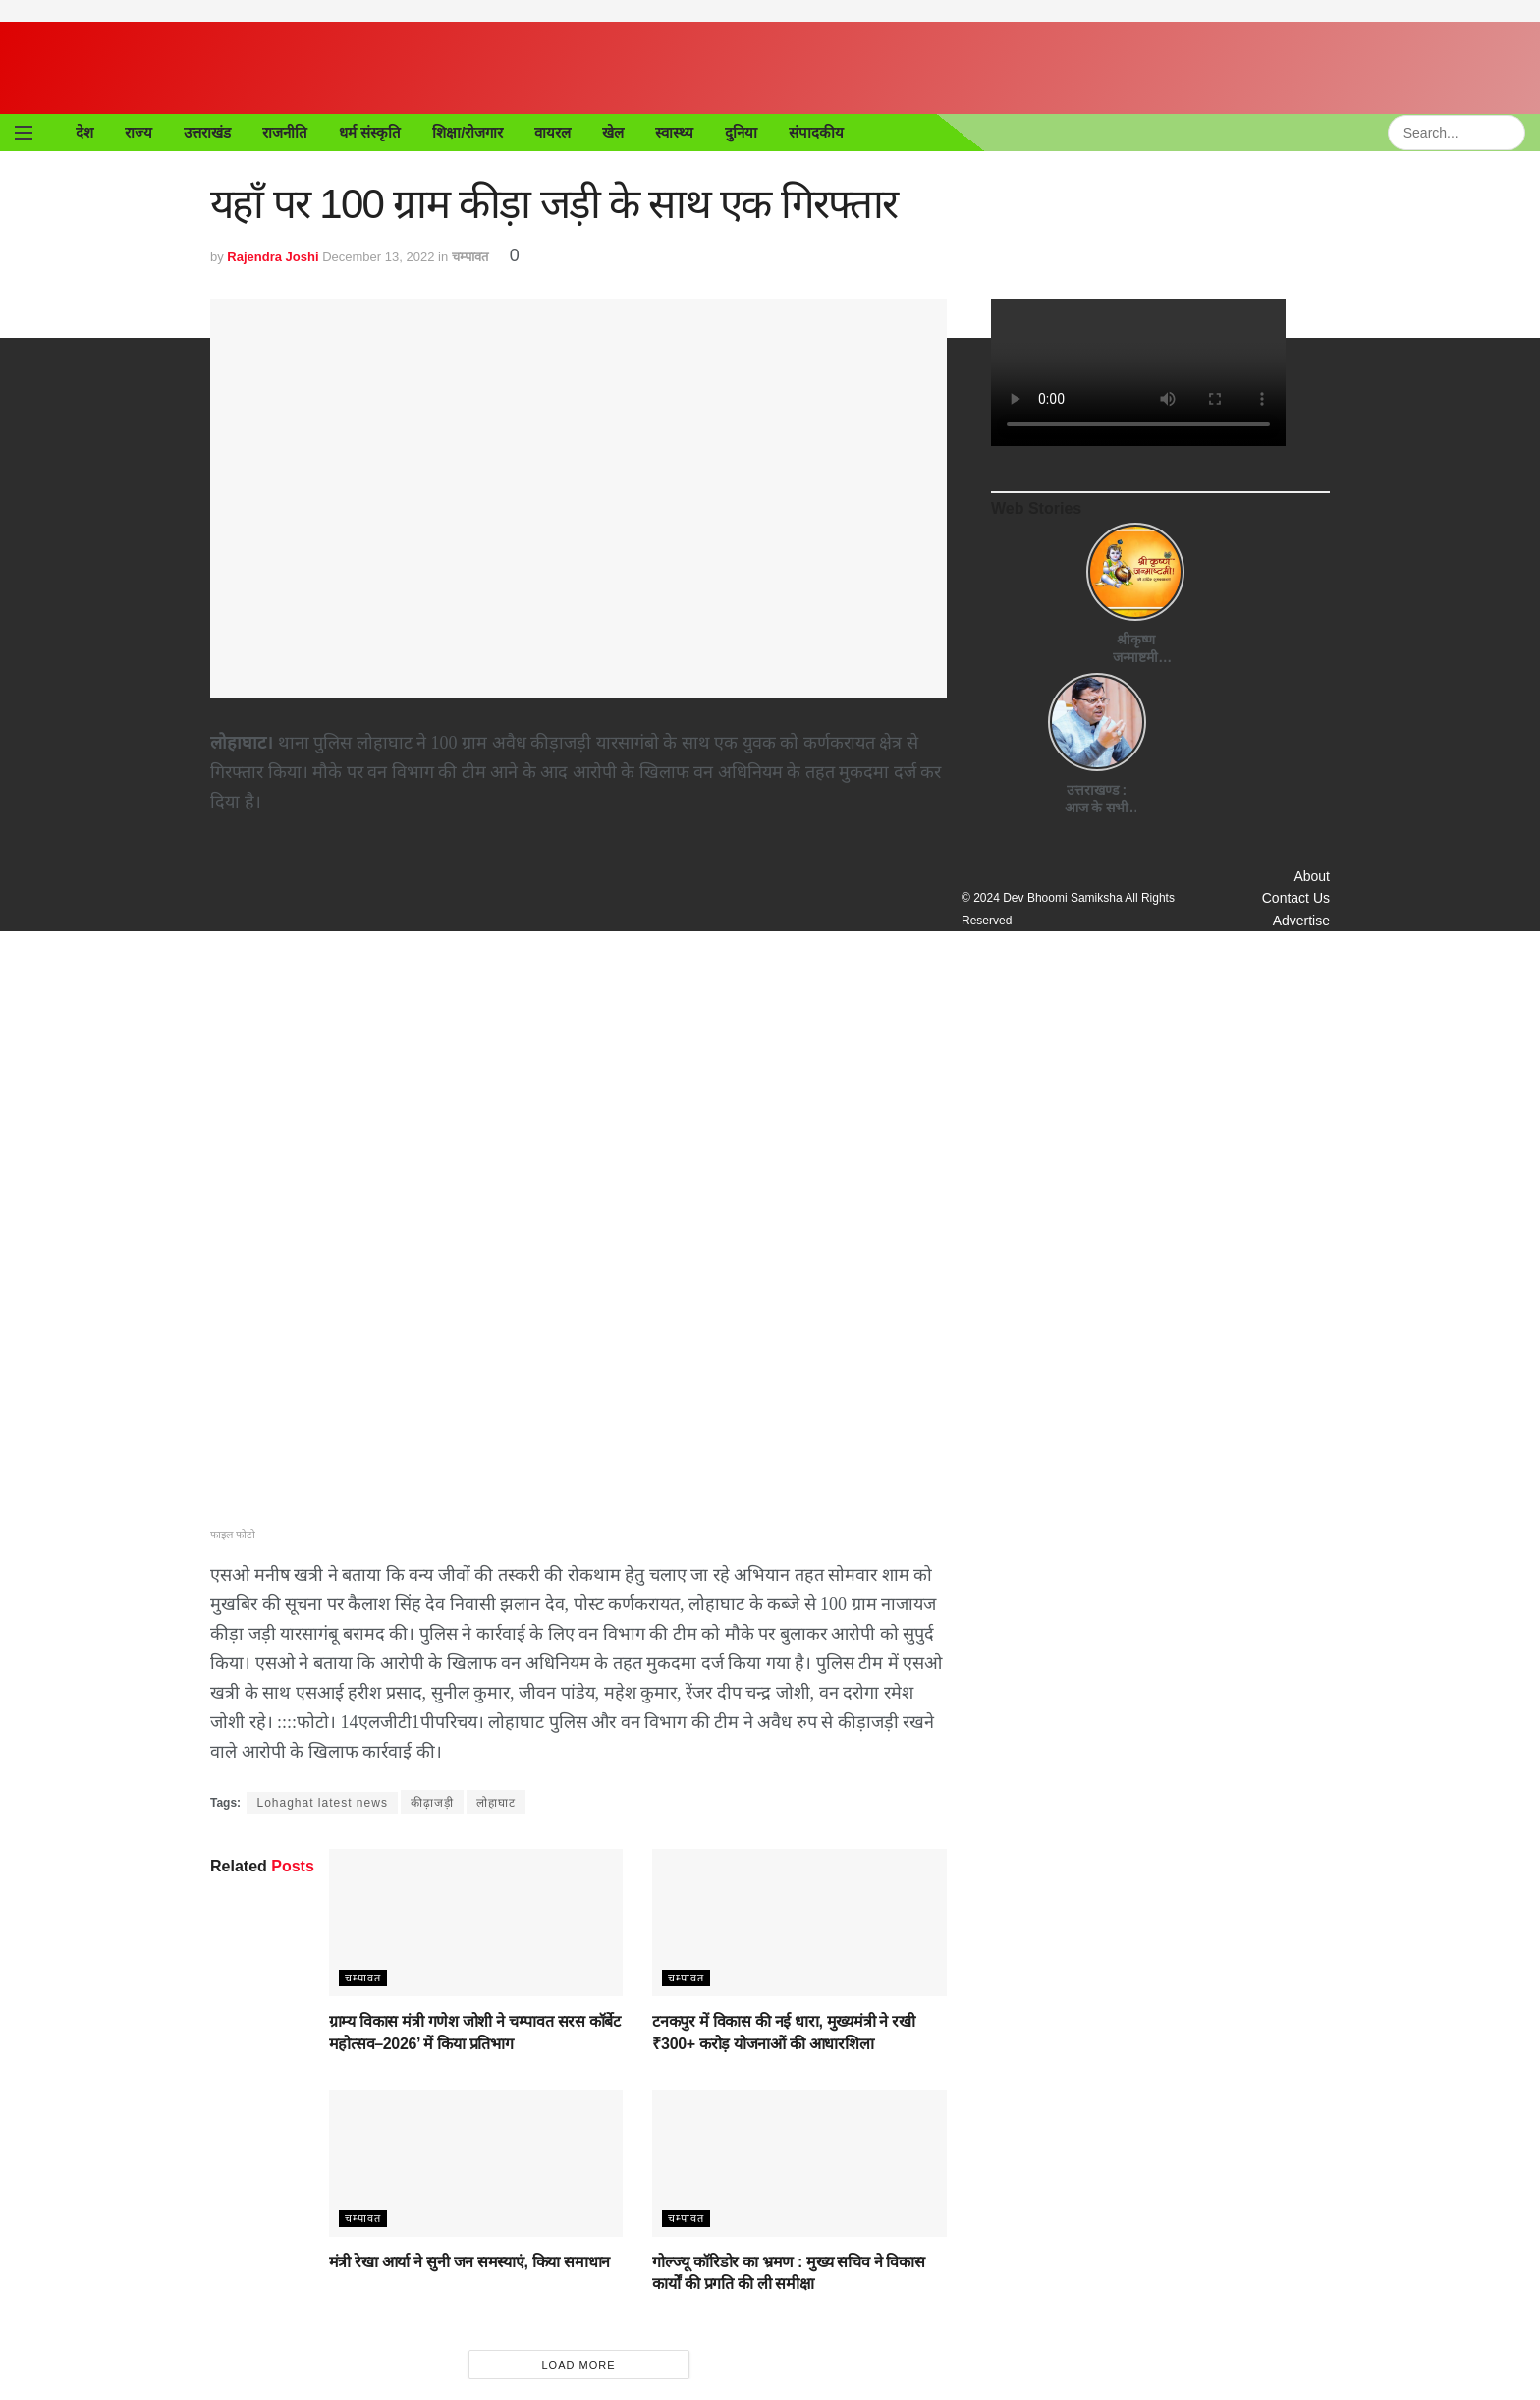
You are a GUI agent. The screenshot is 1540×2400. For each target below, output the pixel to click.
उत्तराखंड (207, 132)
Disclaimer (1295, 990)
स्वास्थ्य (677, 132)
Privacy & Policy (1276, 946)
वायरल (555, 132)
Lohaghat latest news (327, 1802)
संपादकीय (819, 132)
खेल (616, 132)
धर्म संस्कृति (370, 132)
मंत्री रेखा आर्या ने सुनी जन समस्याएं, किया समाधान (464, 2263)
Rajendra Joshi (274, 256)
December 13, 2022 (380, 256)
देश (84, 132)
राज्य (138, 132)
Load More (578, 2365)
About (1311, 880)
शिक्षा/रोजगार (470, 132)
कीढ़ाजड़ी (441, 1802)
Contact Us (1294, 902)
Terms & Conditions (1264, 968)
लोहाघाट (504, 1802)
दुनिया (744, 132)
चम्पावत (475, 256)
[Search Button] (1513, 132)
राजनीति (284, 132)
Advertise (1298, 925)
